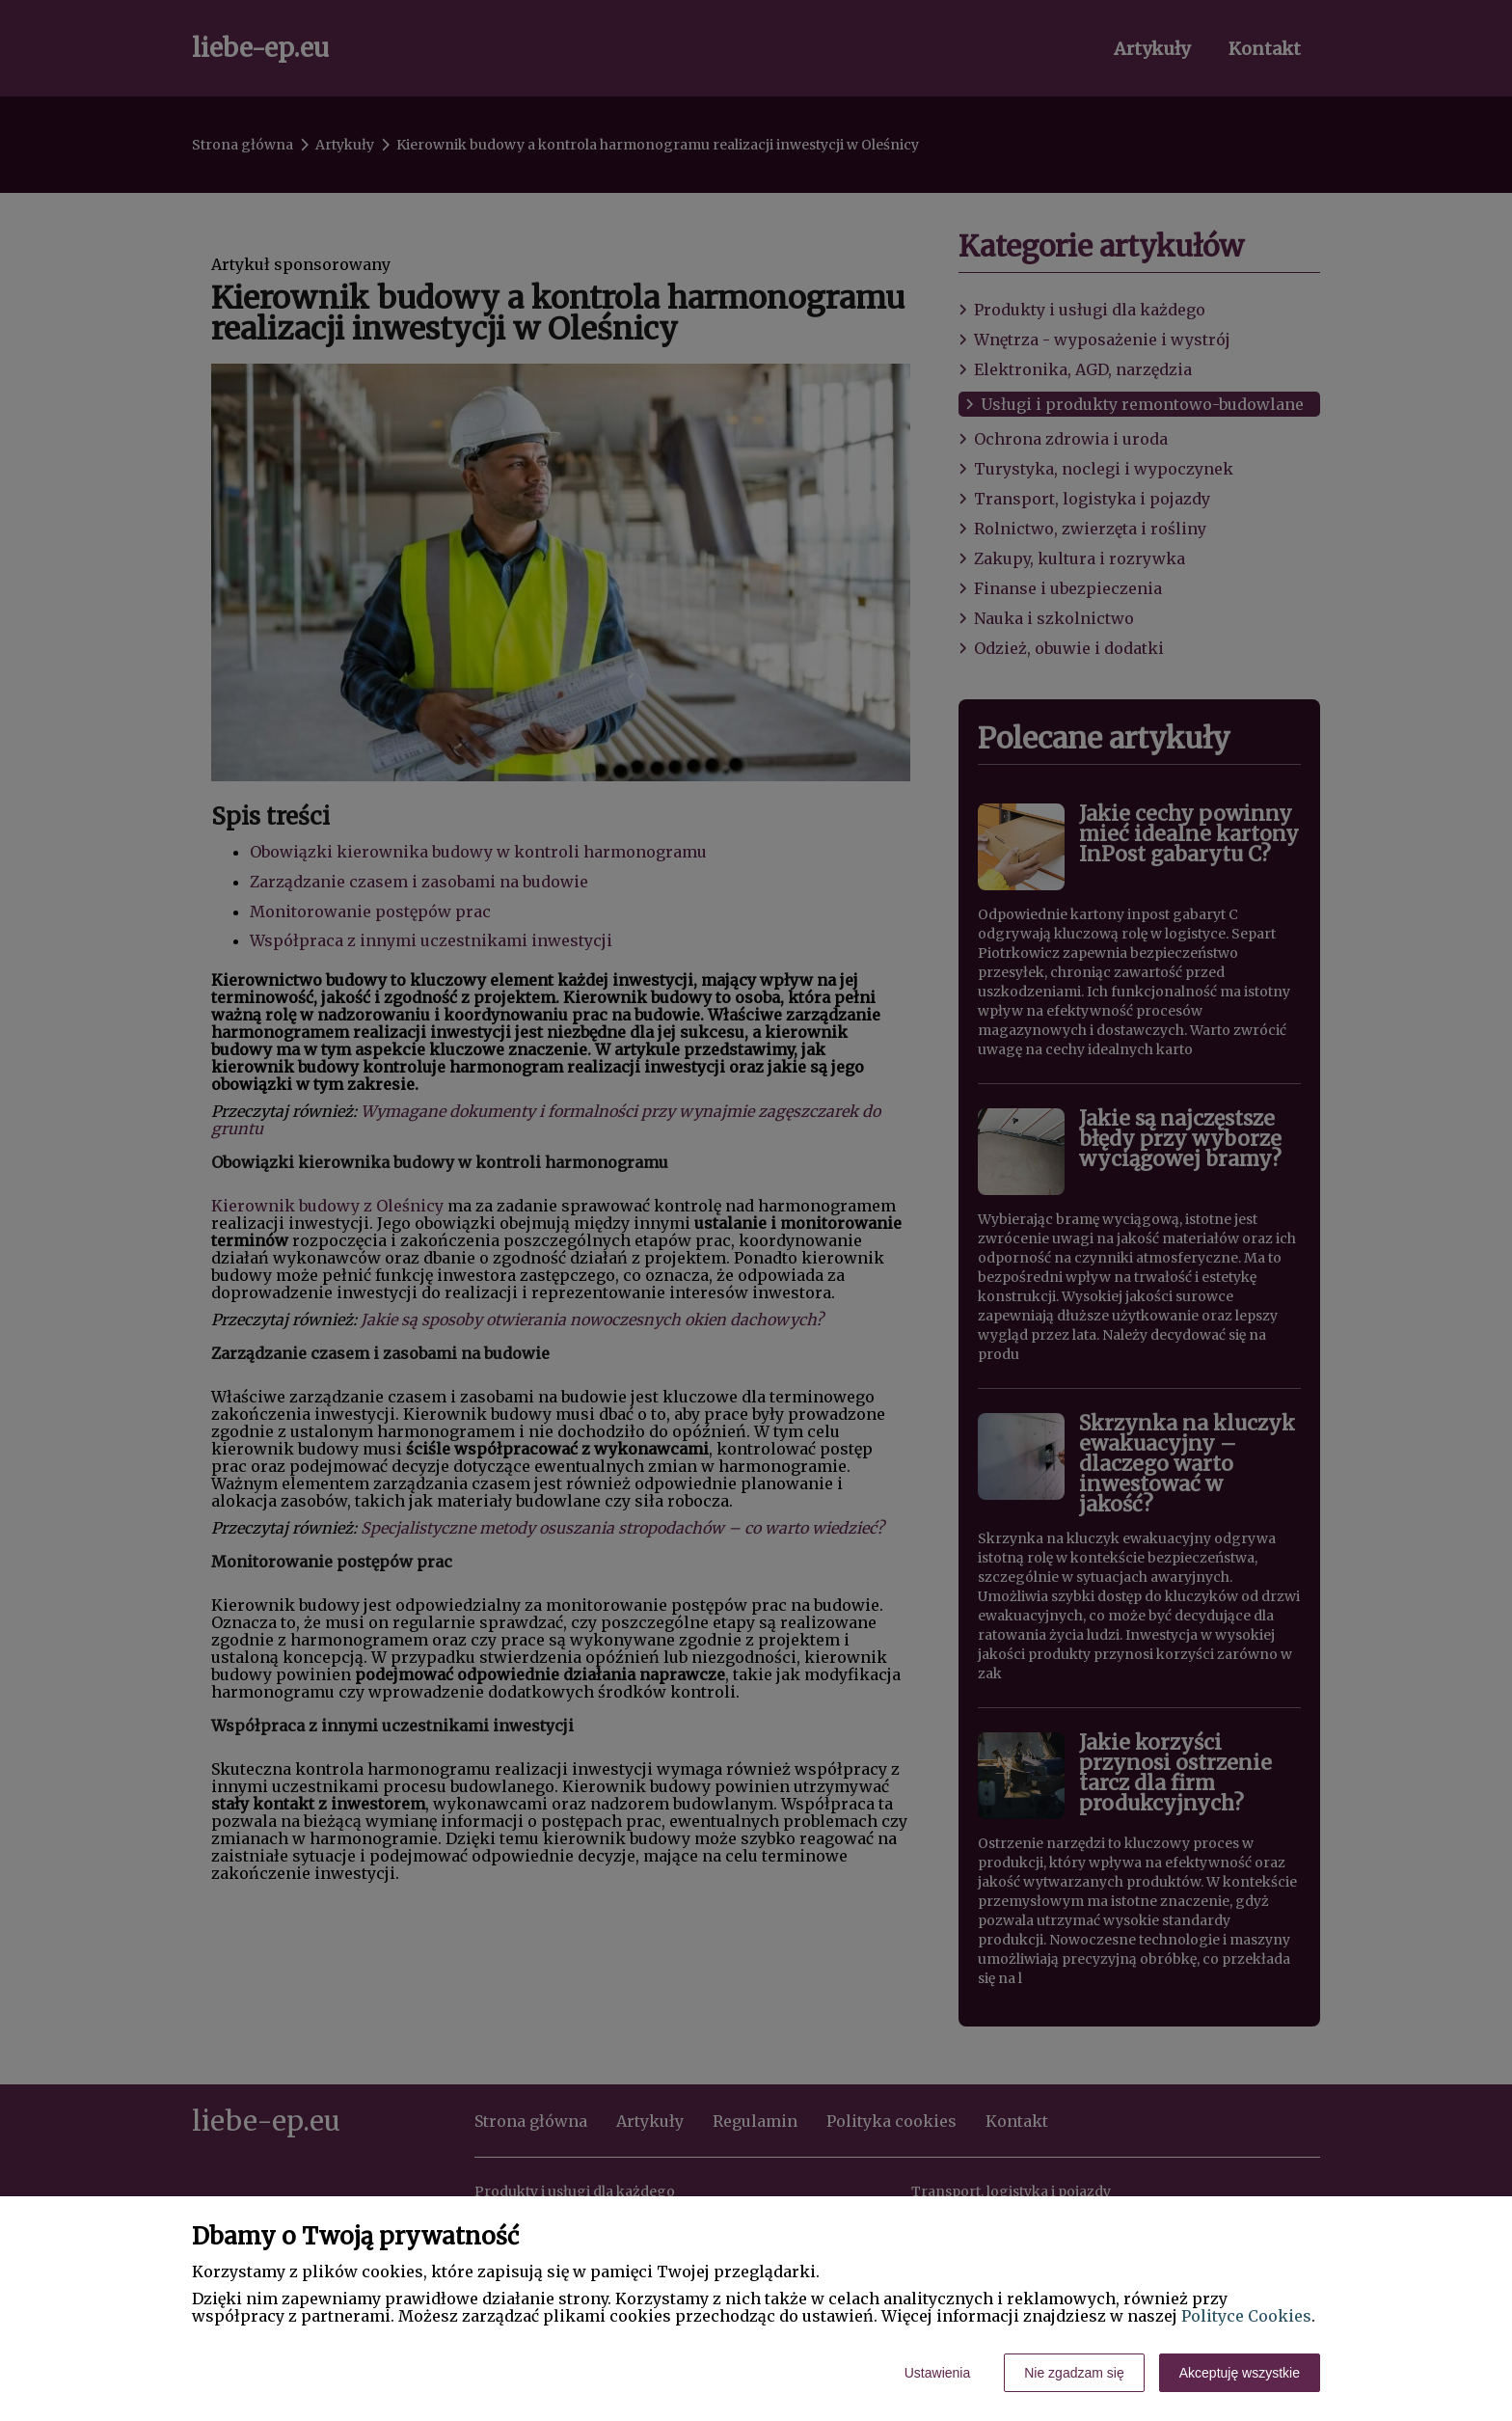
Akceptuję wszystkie (1239, 2372)
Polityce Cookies (1246, 2316)
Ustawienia (937, 2372)
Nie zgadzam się (1074, 2372)
